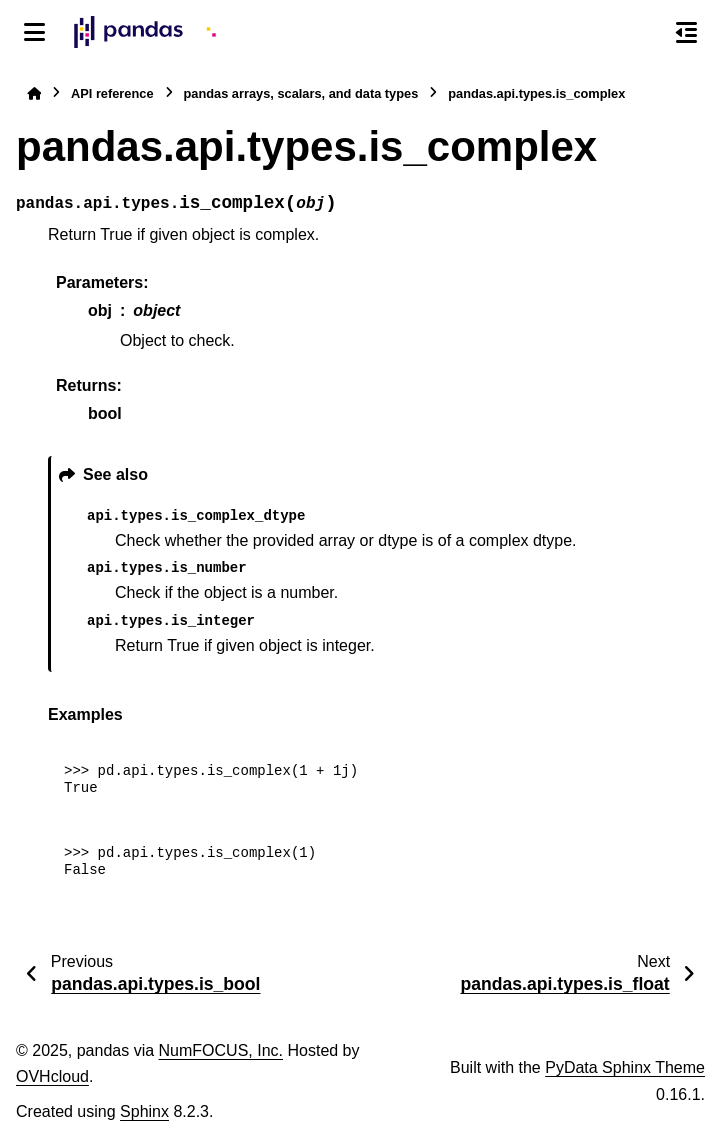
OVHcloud (52, 1076)
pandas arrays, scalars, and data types (301, 93)
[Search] (644, 33)
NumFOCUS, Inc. (221, 1050)
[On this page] (686, 32)
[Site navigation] (34, 32)
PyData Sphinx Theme (625, 1067)
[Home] (34, 93)
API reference (112, 93)
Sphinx (144, 1111)
